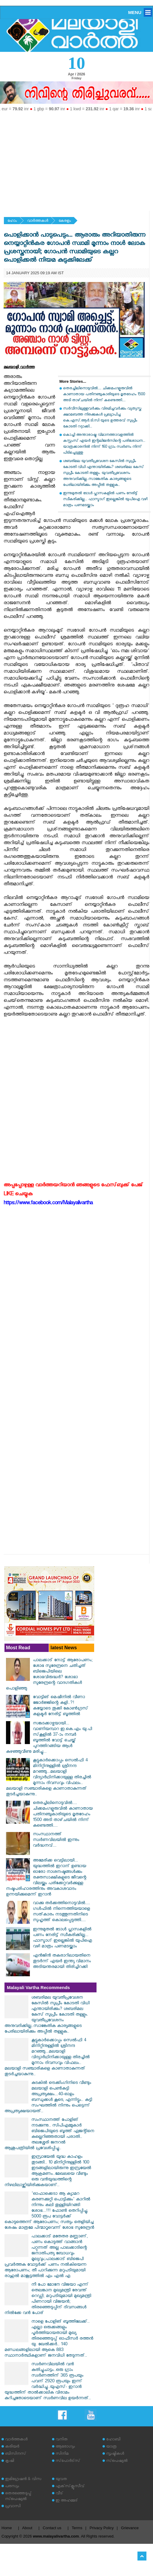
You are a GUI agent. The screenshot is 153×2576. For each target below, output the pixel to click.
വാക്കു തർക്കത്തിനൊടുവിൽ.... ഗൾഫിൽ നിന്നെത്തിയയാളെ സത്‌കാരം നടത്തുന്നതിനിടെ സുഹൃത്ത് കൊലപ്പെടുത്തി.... (61, 1912)
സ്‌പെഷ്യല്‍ (117, 2461)
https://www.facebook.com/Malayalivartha (48, 1204)
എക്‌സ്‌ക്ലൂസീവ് (70, 2487)
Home (6, 2528)
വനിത (62, 2440)
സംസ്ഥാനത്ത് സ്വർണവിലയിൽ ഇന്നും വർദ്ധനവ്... (56, 1840)
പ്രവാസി (13, 2507)
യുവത (61, 2479)
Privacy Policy (102, 2528)
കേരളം (65, 221)
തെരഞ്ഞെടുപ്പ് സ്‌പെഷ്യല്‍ (18, 2496)
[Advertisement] (76, 158)
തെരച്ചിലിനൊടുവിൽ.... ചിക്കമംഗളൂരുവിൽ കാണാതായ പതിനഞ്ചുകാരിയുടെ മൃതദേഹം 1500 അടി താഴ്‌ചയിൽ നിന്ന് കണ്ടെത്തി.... (104, 395)
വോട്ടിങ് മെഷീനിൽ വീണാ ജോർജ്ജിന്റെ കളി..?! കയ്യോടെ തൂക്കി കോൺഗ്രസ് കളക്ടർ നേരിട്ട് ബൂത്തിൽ (60, 1706)
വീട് (59, 2494)
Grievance (130, 2528)
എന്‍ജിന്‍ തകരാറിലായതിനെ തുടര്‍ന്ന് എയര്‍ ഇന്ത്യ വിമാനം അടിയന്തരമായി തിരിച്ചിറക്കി (62, 1961)
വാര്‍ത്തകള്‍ (37, 221)
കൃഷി (9, 2461)
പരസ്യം (12, 2487)
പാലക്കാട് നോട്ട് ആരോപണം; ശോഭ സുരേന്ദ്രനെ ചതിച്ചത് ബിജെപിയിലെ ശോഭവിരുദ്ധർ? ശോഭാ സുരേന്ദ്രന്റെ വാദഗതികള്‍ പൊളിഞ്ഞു (49, 1675)
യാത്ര (111, 2447)
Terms (77, 2528)
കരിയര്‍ (12, 2447)
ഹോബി (113, 2440)
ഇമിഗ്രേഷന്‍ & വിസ (23, 2479)
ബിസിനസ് (15, 2454)
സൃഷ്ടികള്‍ (115, 2454)
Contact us (52, 2528)
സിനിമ (62, 2454)
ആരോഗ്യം (65, 2447)
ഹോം (12, 221)
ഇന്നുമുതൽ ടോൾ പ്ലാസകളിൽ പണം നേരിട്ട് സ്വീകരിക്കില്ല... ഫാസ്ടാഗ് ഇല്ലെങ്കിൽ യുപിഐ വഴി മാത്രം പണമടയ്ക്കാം (105, 500)
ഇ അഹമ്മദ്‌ (67, 2501)
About (27, 2528)
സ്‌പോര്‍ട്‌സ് (68, 2461)
